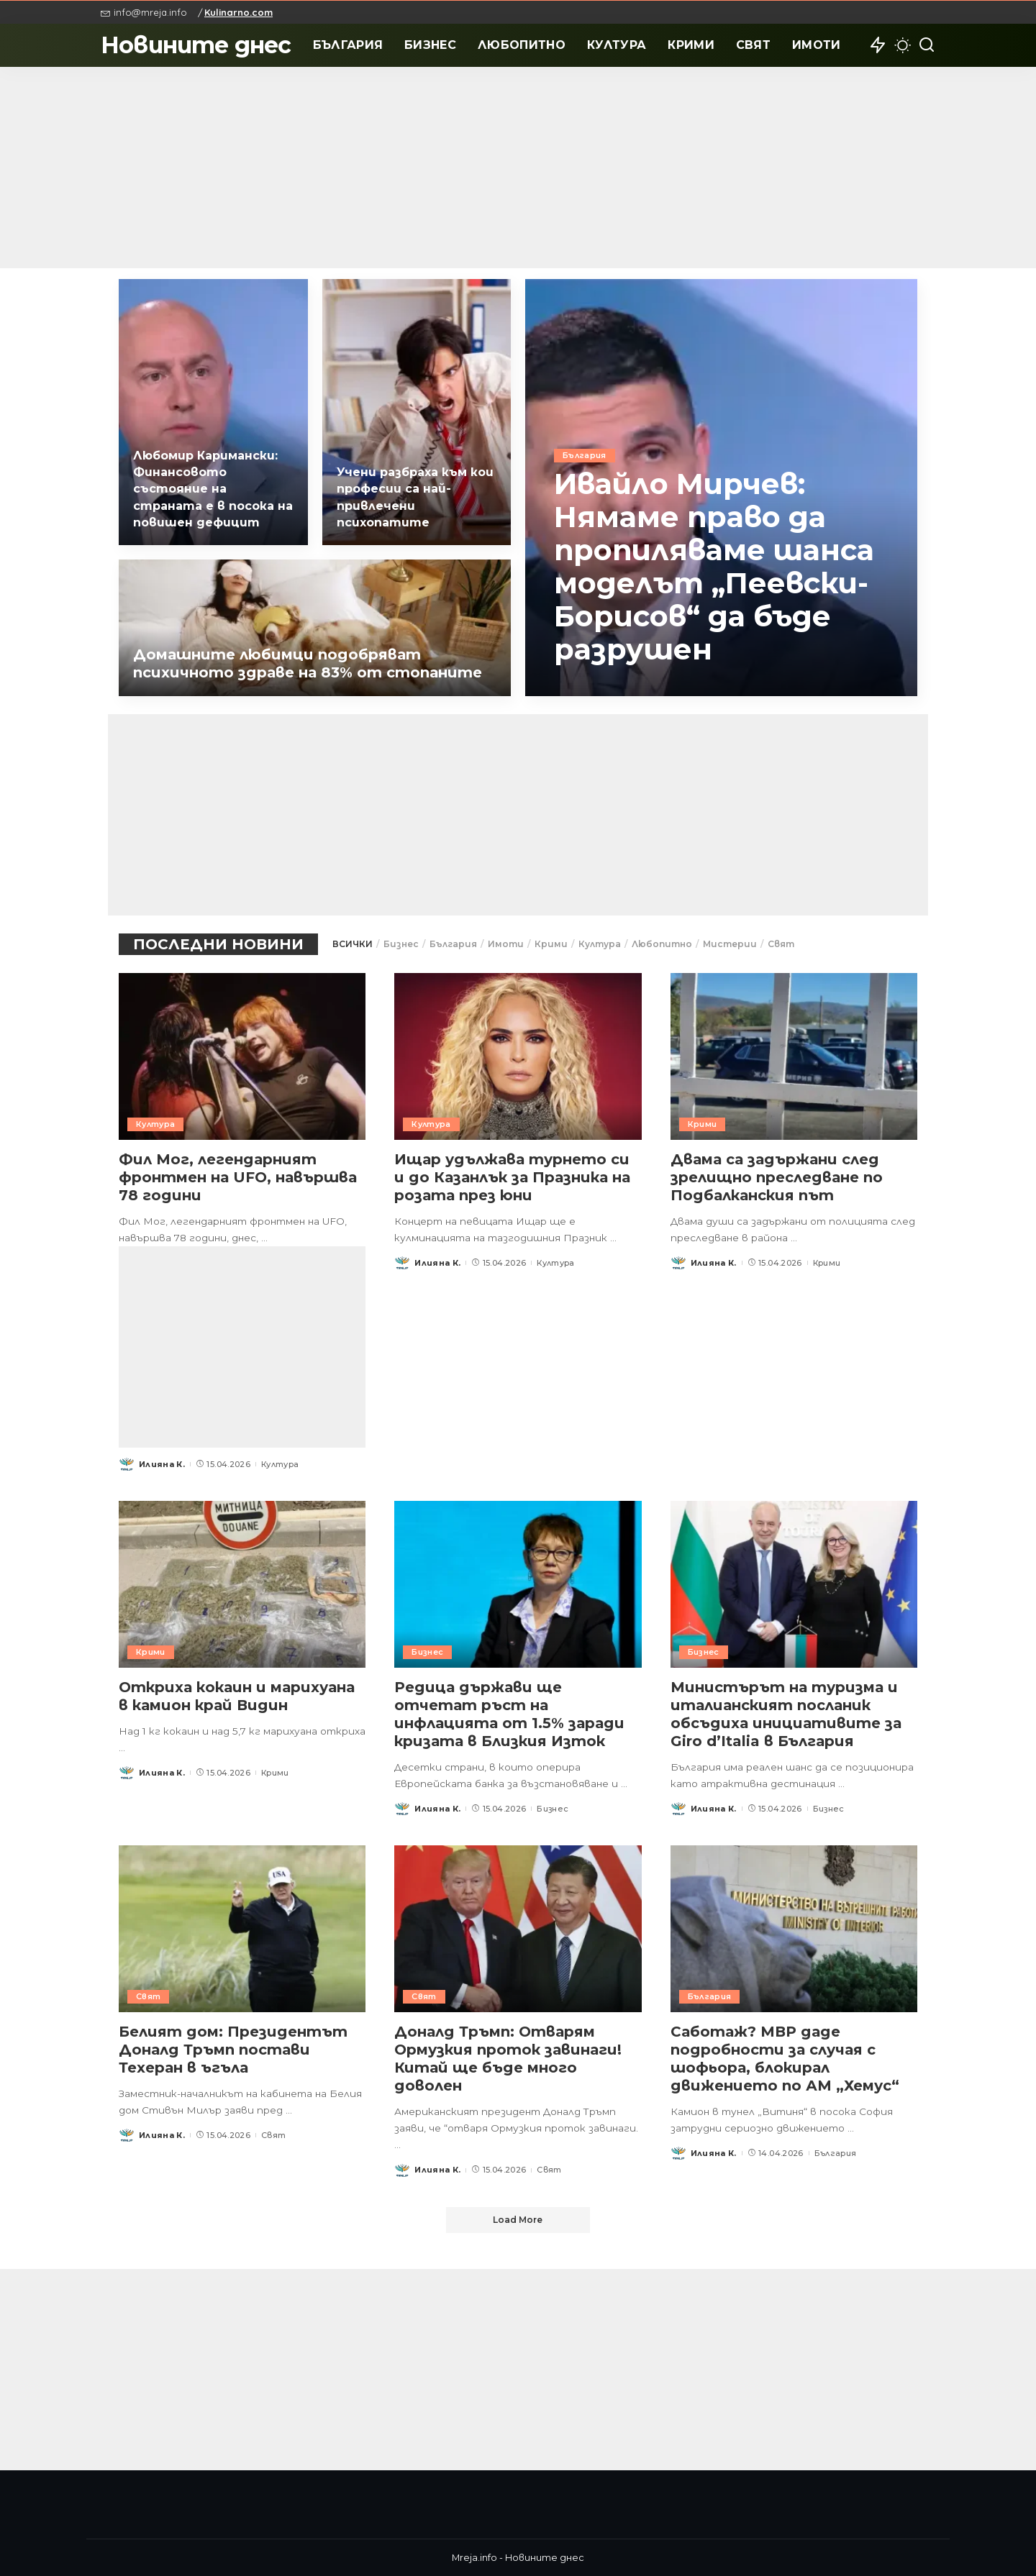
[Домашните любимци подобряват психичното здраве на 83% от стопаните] (315, 627)
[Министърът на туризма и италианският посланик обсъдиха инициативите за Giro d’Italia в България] (794, 1584)
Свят (781, 943)
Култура (599, 943)
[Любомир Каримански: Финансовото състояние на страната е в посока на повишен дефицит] (213, 412)
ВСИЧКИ (352, 943)
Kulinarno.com (238, 12)
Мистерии (730, 943)
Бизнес (401, 943)
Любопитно (662, 943)
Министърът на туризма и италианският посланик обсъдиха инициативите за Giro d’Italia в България (786, 1714)
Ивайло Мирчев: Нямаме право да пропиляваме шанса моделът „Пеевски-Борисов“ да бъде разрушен (714, 566)
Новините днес (196, 45)
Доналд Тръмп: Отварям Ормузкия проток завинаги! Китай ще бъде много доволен (508, 2058)
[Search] (926, 45)
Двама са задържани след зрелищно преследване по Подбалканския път (777, 1177)
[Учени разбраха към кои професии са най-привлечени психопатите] (417, 412)
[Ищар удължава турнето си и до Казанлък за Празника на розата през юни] (517, 1056)
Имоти (506, 943)
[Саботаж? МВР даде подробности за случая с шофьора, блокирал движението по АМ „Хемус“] (794, 1928)
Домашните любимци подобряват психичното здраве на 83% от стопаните (307, 663)
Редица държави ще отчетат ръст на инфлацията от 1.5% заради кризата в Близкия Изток (509, 1714)
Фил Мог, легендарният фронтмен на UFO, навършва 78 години (238, 1177)
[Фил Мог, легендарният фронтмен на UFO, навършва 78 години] (242, 1056)
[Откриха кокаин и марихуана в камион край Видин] (242, 1584)
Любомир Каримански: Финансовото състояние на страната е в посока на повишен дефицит (213, 489)
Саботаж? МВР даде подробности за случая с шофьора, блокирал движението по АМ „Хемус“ (785, 2058)
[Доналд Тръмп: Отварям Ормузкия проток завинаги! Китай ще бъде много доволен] (517, 1928)
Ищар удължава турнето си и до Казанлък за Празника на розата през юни (512, 1177)
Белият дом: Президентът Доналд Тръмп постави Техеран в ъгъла (233, 2049)
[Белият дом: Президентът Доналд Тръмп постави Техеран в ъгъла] (242, 1928)
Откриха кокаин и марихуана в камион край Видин (237, 1696)
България (585, 455)
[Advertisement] (518, 167)
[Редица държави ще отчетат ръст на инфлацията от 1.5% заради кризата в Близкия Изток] (517, 1584)
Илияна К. (162, 1464)
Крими (551, 943)
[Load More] (518, 2220)
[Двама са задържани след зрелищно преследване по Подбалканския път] (794, 1056)
